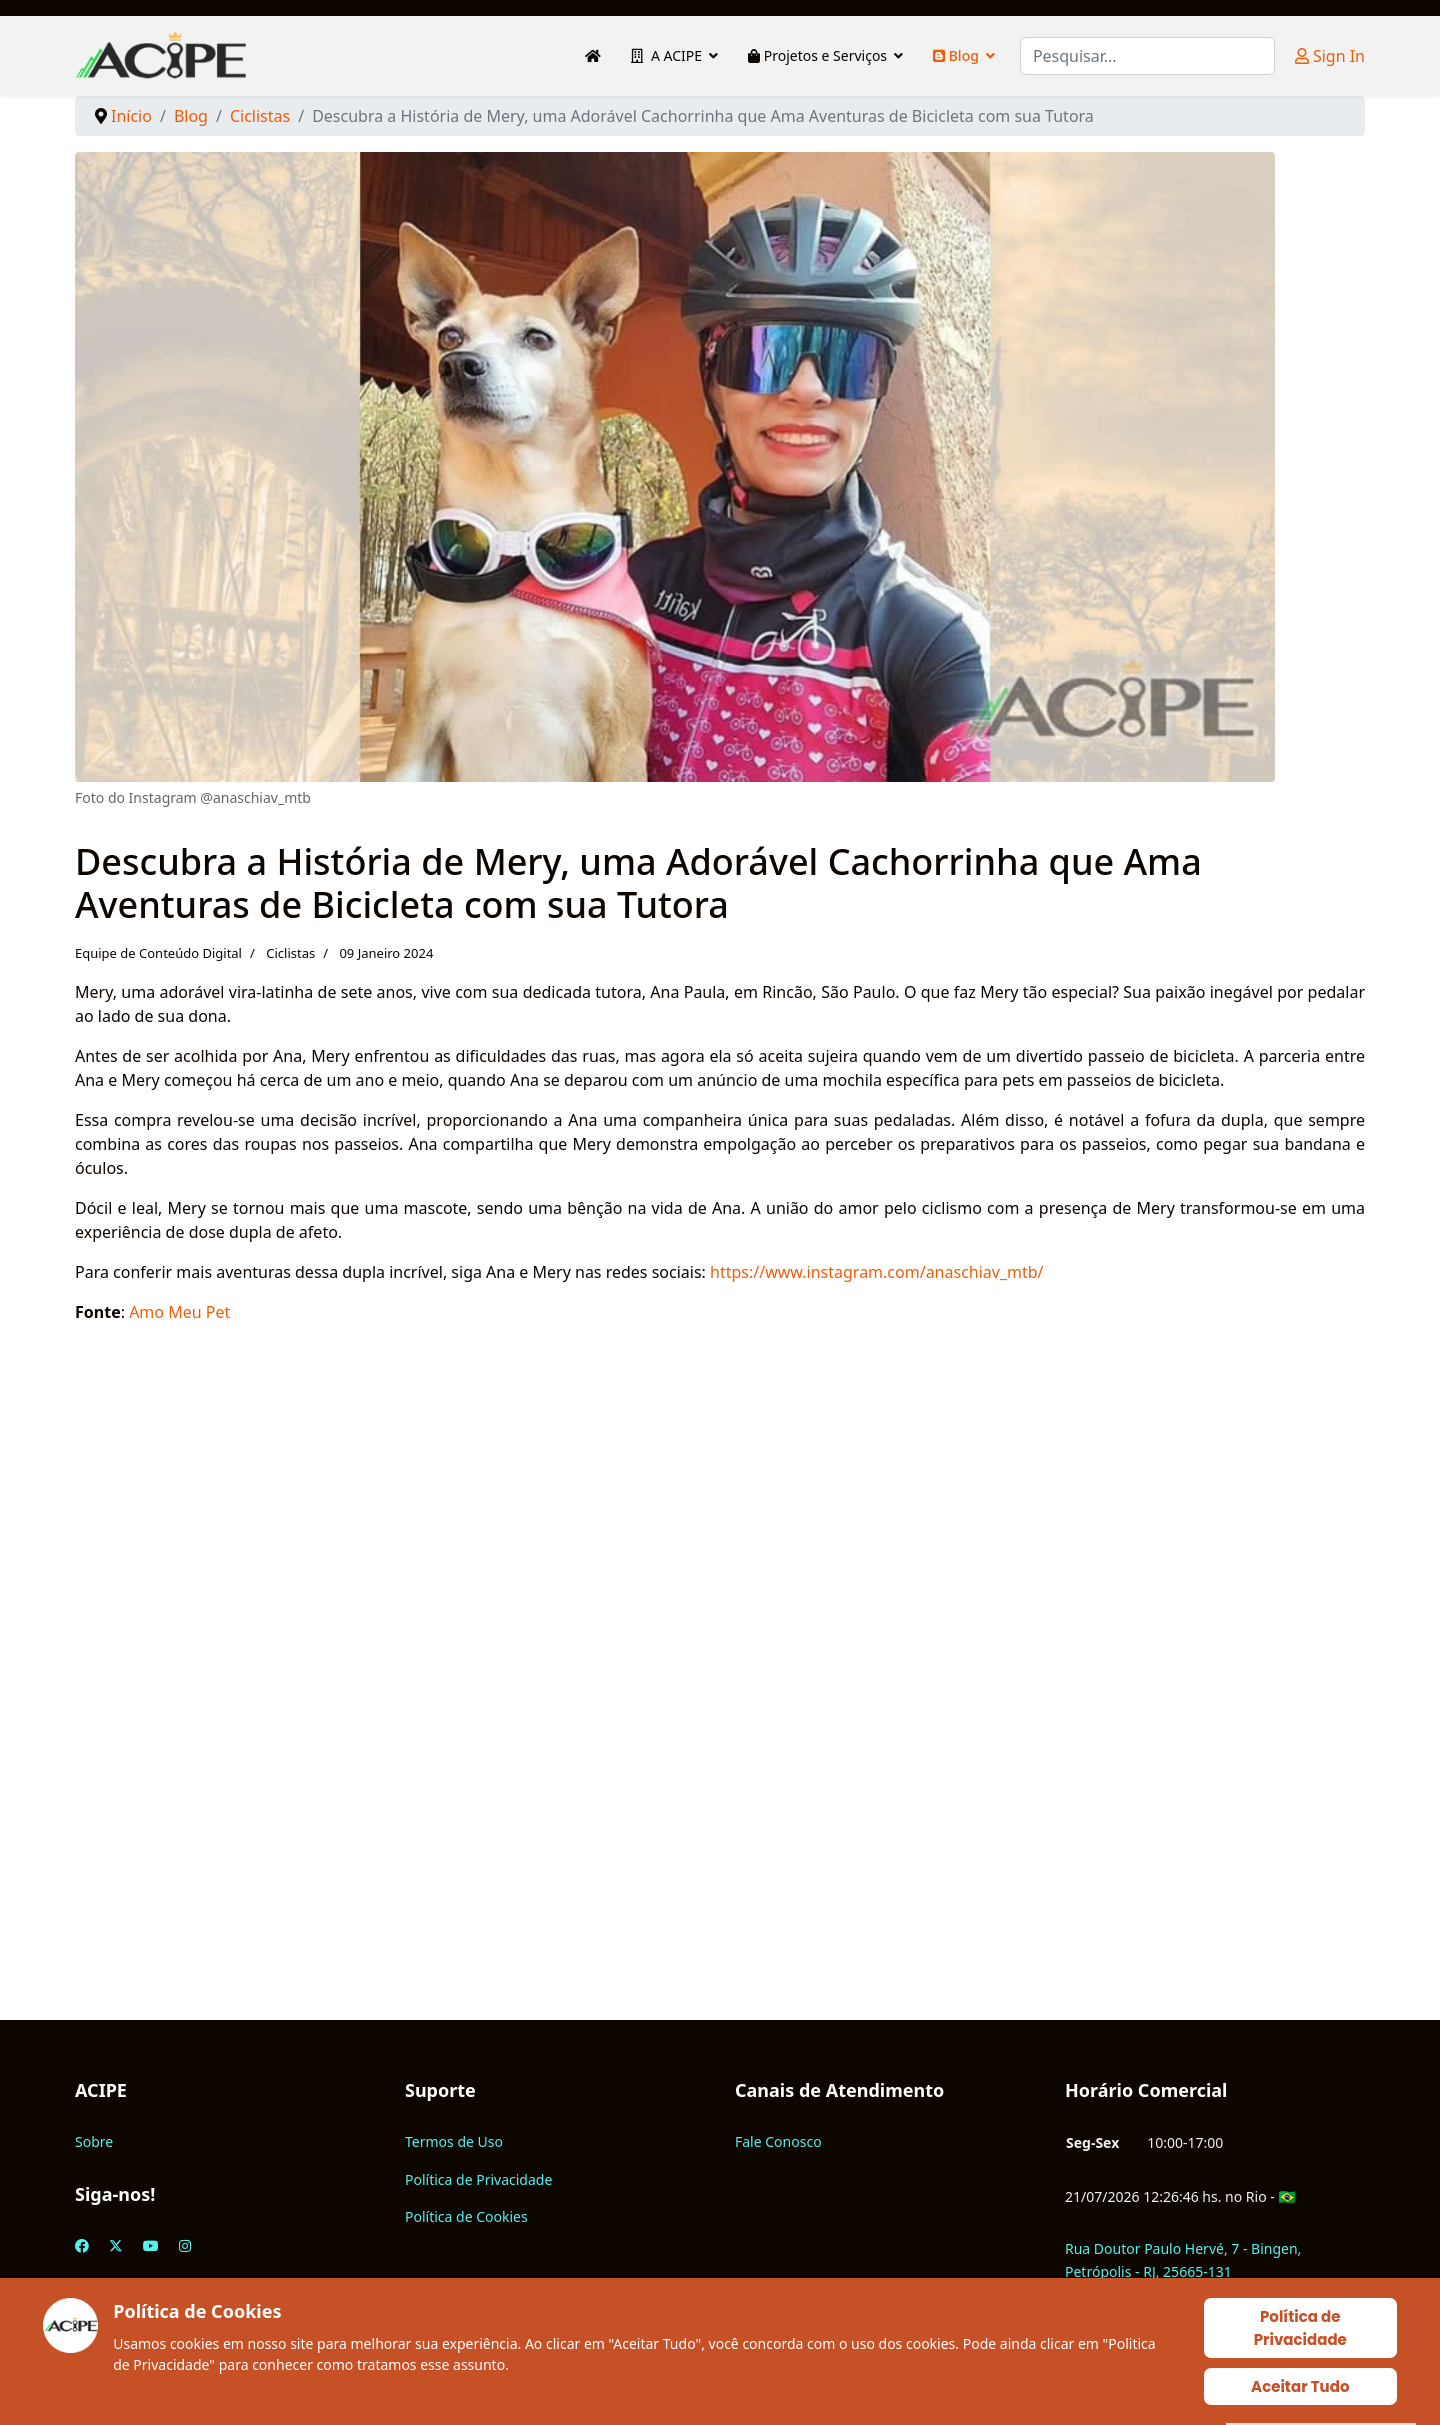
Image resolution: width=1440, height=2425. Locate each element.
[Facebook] (82, 2245)
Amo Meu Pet (179, 1312)
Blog (956, 55)
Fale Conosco (778, 2141)
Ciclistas (290, 953)
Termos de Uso (454, 2141)
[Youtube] (151, 2245)
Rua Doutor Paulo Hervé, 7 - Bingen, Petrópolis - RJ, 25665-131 (1183, 2259)
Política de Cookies (466, 2216)
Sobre (94, 2141)
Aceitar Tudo (1300, 2386)
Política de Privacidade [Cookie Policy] (1300, 2328)
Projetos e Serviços (817, 55)
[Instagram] (185, 2245)
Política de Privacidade (478, 2179)
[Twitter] (116, 2245)
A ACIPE (666, 55)
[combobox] (1147, 56)
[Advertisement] (675, 1720)
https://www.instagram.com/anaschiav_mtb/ (877, 1272)
